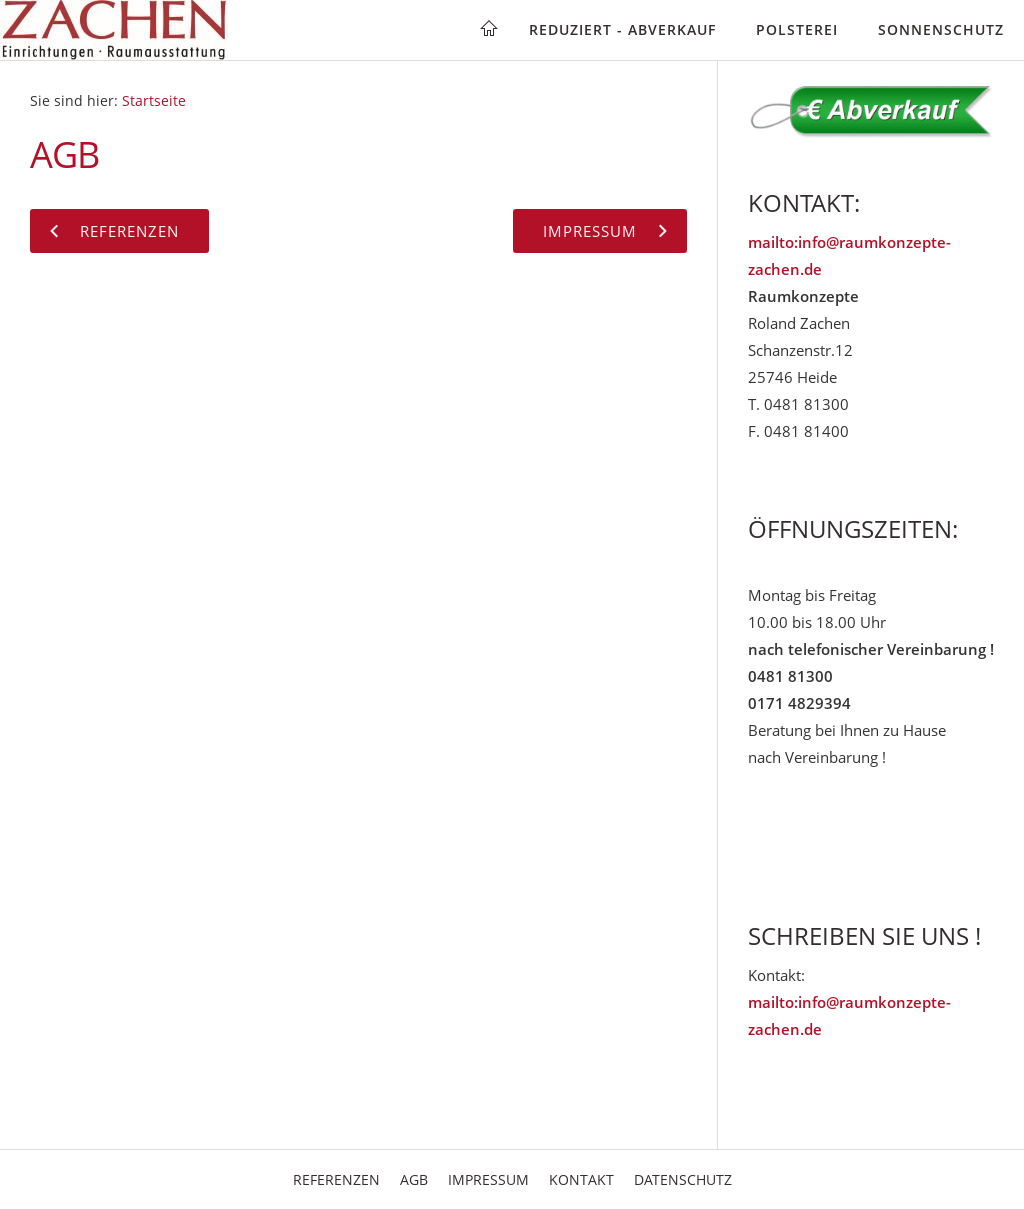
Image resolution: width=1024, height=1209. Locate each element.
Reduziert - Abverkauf (622, 29)
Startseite (154, 101)
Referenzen (336, 1179)
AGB (414, 1179)
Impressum (488, 1179)
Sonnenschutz (941, 29)
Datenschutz (683, 1179)
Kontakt (581, 1179)
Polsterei (797, 29)
